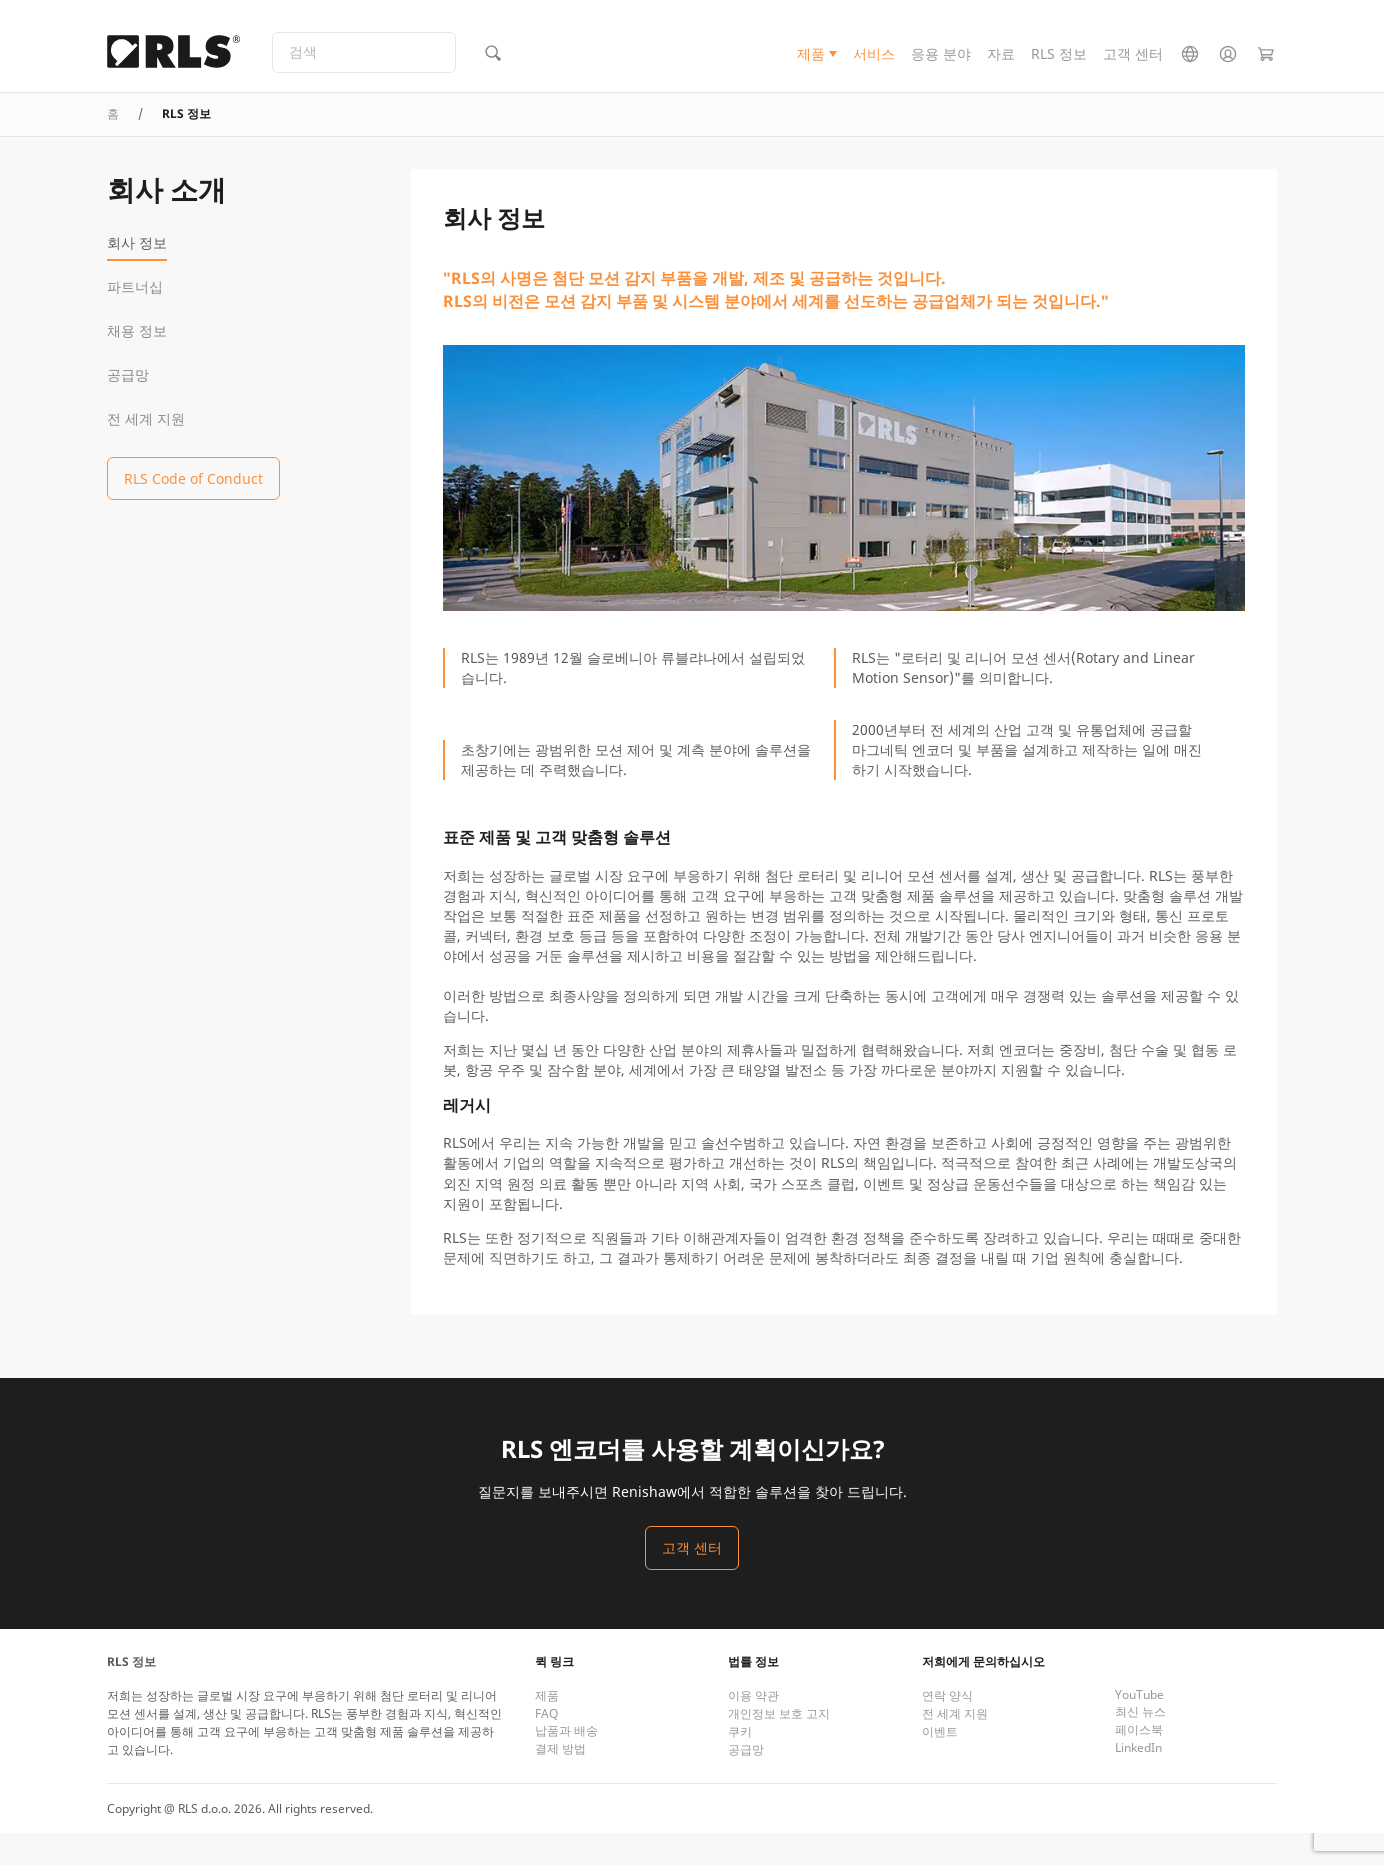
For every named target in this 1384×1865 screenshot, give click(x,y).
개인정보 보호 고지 (779, 1745)
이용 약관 (753, 1727)
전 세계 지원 (146, 450)
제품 (811, 63)
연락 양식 (947, 1727)
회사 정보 (137, 274)
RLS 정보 (1059, 63)
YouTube (1139, 1726)
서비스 (874, 63)
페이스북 (1139, 1761)
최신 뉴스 (1140, 1743)
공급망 (128, 406)
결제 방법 (560, 1780)
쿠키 (740, 1763)
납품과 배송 (566, 1762)
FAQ (546, 1745)
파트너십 (135, 318)
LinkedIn (1138, 1779)
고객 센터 (1133, 63)
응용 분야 (941, 63)
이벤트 (940, 1763)
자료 (1001, 63)
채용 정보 (137, 362)
